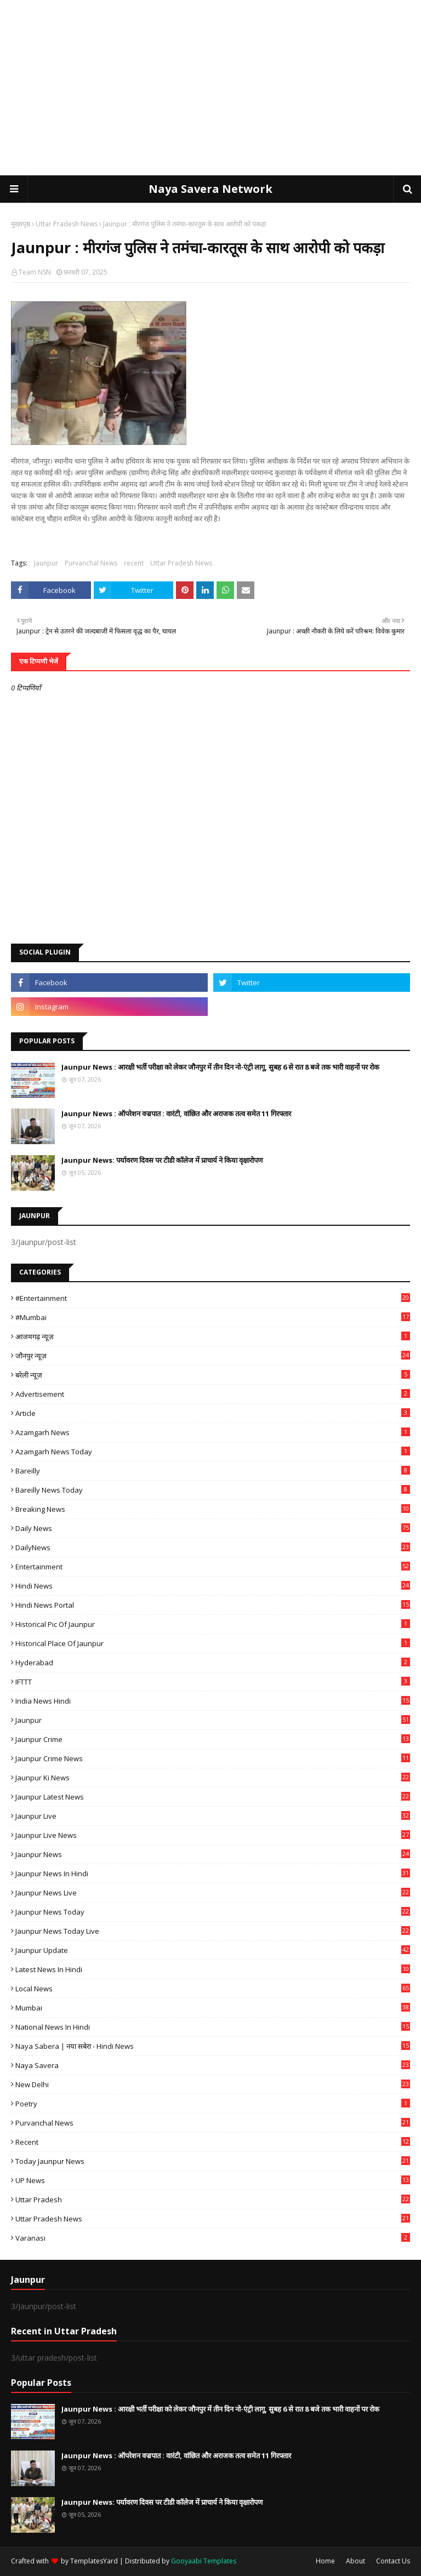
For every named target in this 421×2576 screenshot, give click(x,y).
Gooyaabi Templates (203, 2561)
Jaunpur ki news (212, 1778)
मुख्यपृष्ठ (20, 224)
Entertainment (212, 1567)
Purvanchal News (91, 563)
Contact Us (393, 2561)
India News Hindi (212, 1701)
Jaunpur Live (212, 1816)
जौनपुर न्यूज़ (212, 1356)
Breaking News (212, 1509)
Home (325, 2561)
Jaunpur (46, 563)
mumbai (212, 2008)
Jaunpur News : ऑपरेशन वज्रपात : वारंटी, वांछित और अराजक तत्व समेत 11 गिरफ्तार (176, 1113)
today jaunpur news (212, 2161)
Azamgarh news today (212, 1452)
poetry (212, 2104)
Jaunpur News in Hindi (212, 1873)
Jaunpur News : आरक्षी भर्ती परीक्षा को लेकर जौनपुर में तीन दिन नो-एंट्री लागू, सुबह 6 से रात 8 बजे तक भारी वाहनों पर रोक (220, 1067)
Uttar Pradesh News (67, 224)
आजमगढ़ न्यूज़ (212, 1336)
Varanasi (212, 2238)
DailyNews (212, 1547)
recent (134, 563)
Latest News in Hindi (212, 1969)
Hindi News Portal (212, 1605)
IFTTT (212, 1682)
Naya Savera (212, 2065)
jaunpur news (212, 1854)
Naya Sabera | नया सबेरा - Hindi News (212, 2046)
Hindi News (212, 1586)
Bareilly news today (212, 1490)
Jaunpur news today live (212, 1931)
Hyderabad (212, 1662)
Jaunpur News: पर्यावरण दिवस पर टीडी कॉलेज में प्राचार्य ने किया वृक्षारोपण (162, 1160)
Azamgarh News (212, 1432)
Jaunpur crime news (212, 1758)
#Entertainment (212, 1298)
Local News (212, 1989)
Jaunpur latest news (212, 1797)
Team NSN (35, 272)
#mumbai (212, 1317)
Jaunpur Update (212, 1950)
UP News (212, 2180)
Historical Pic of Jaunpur (212, 1624)
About (355, 2561)
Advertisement (212, 1394)
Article (212, 1413)
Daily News (212, 1528)
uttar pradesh (212, 2199)
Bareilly (212, 1471)
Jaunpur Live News (212, 1835)
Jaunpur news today (212, 1912)
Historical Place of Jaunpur (212, 1643)
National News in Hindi (212, 2027)
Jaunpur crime (212, 1739)
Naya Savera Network (210, 188)
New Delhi (212, 2084)
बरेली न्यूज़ (212, 1375)
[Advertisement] (210, 87)
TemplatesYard (94, 2561)
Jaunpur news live (212, 1893)
